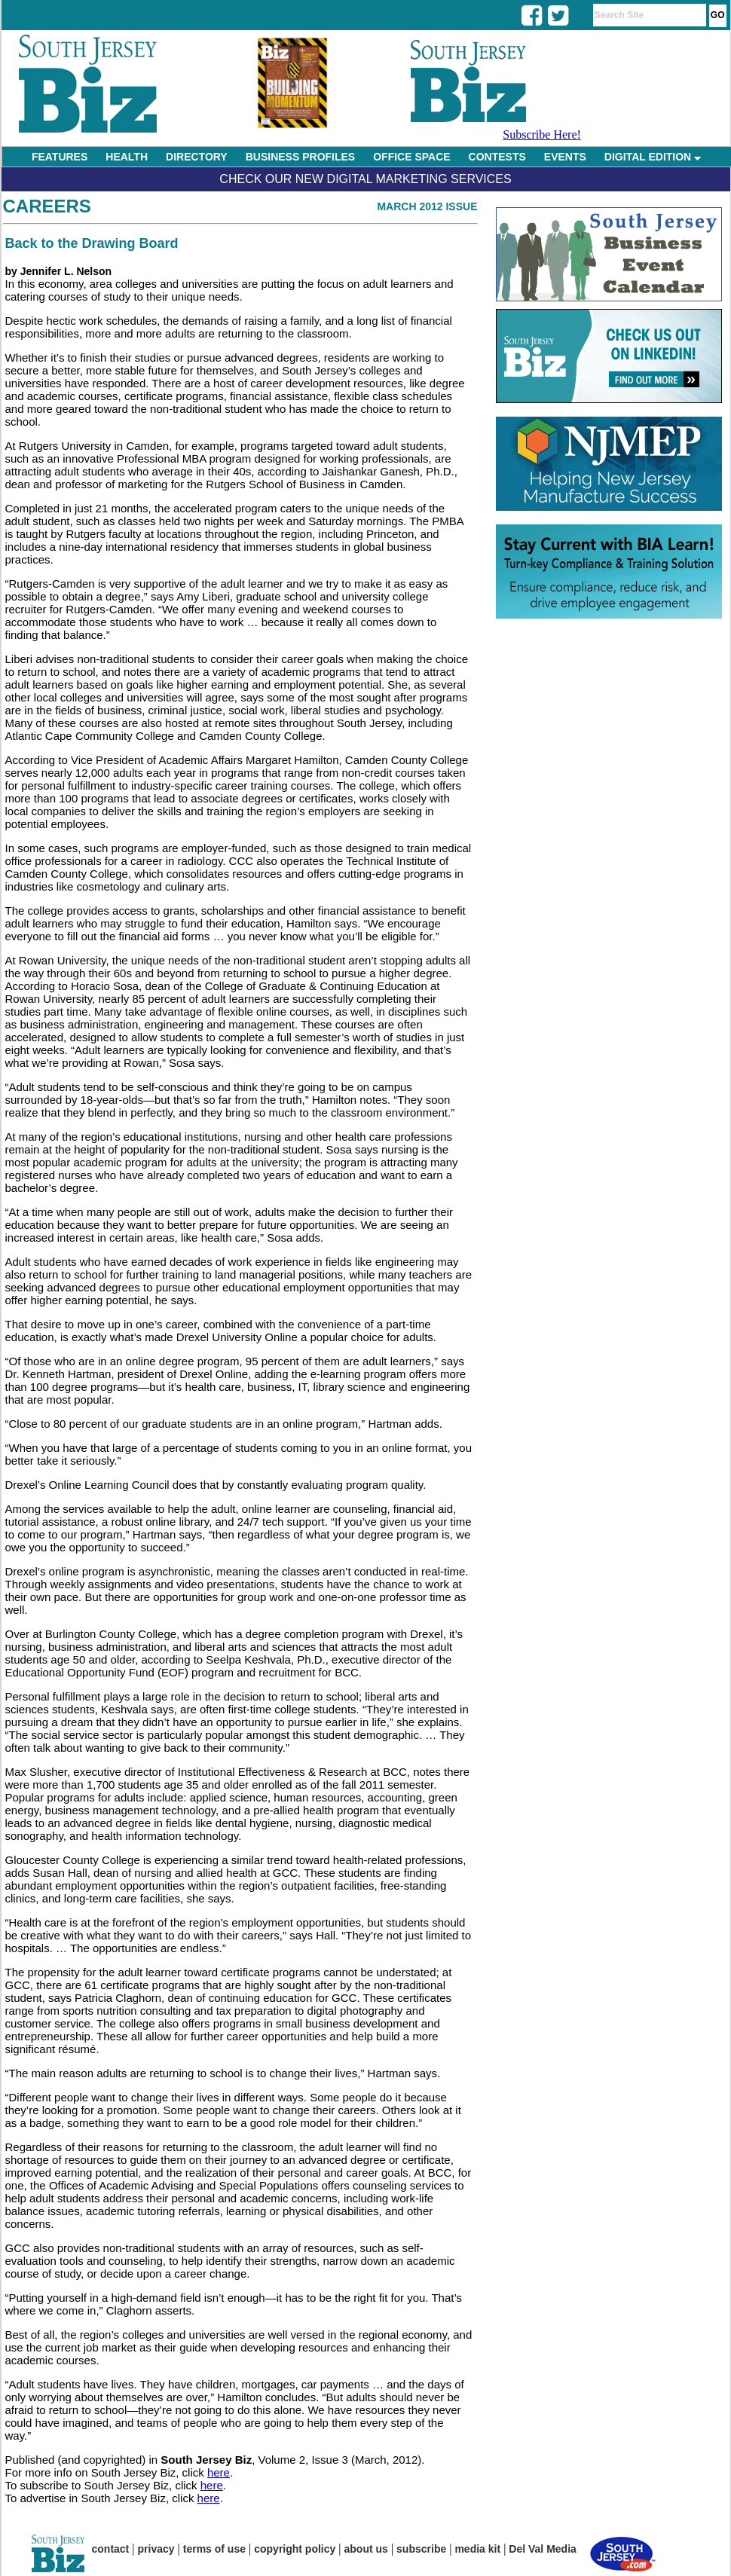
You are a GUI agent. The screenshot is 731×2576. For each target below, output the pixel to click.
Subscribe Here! (542, 134)
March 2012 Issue (427, 206)
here (218, 2472)
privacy (156, 2549)
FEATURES (59, 157)
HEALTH (127, 157)
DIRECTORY (197, 157)
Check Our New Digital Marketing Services (365, 179)
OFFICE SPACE (411, 157)
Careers (47, 206)
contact (111, 2549)
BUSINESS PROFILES (300, 157)
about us (366, 2549)
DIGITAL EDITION (652, 157)
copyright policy (294, 2549)
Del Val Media (542, 2549)
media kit (477, 2549)
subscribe (421, 2549)
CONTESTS (497, 157)
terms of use (214, 2549)
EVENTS (565, 157)
